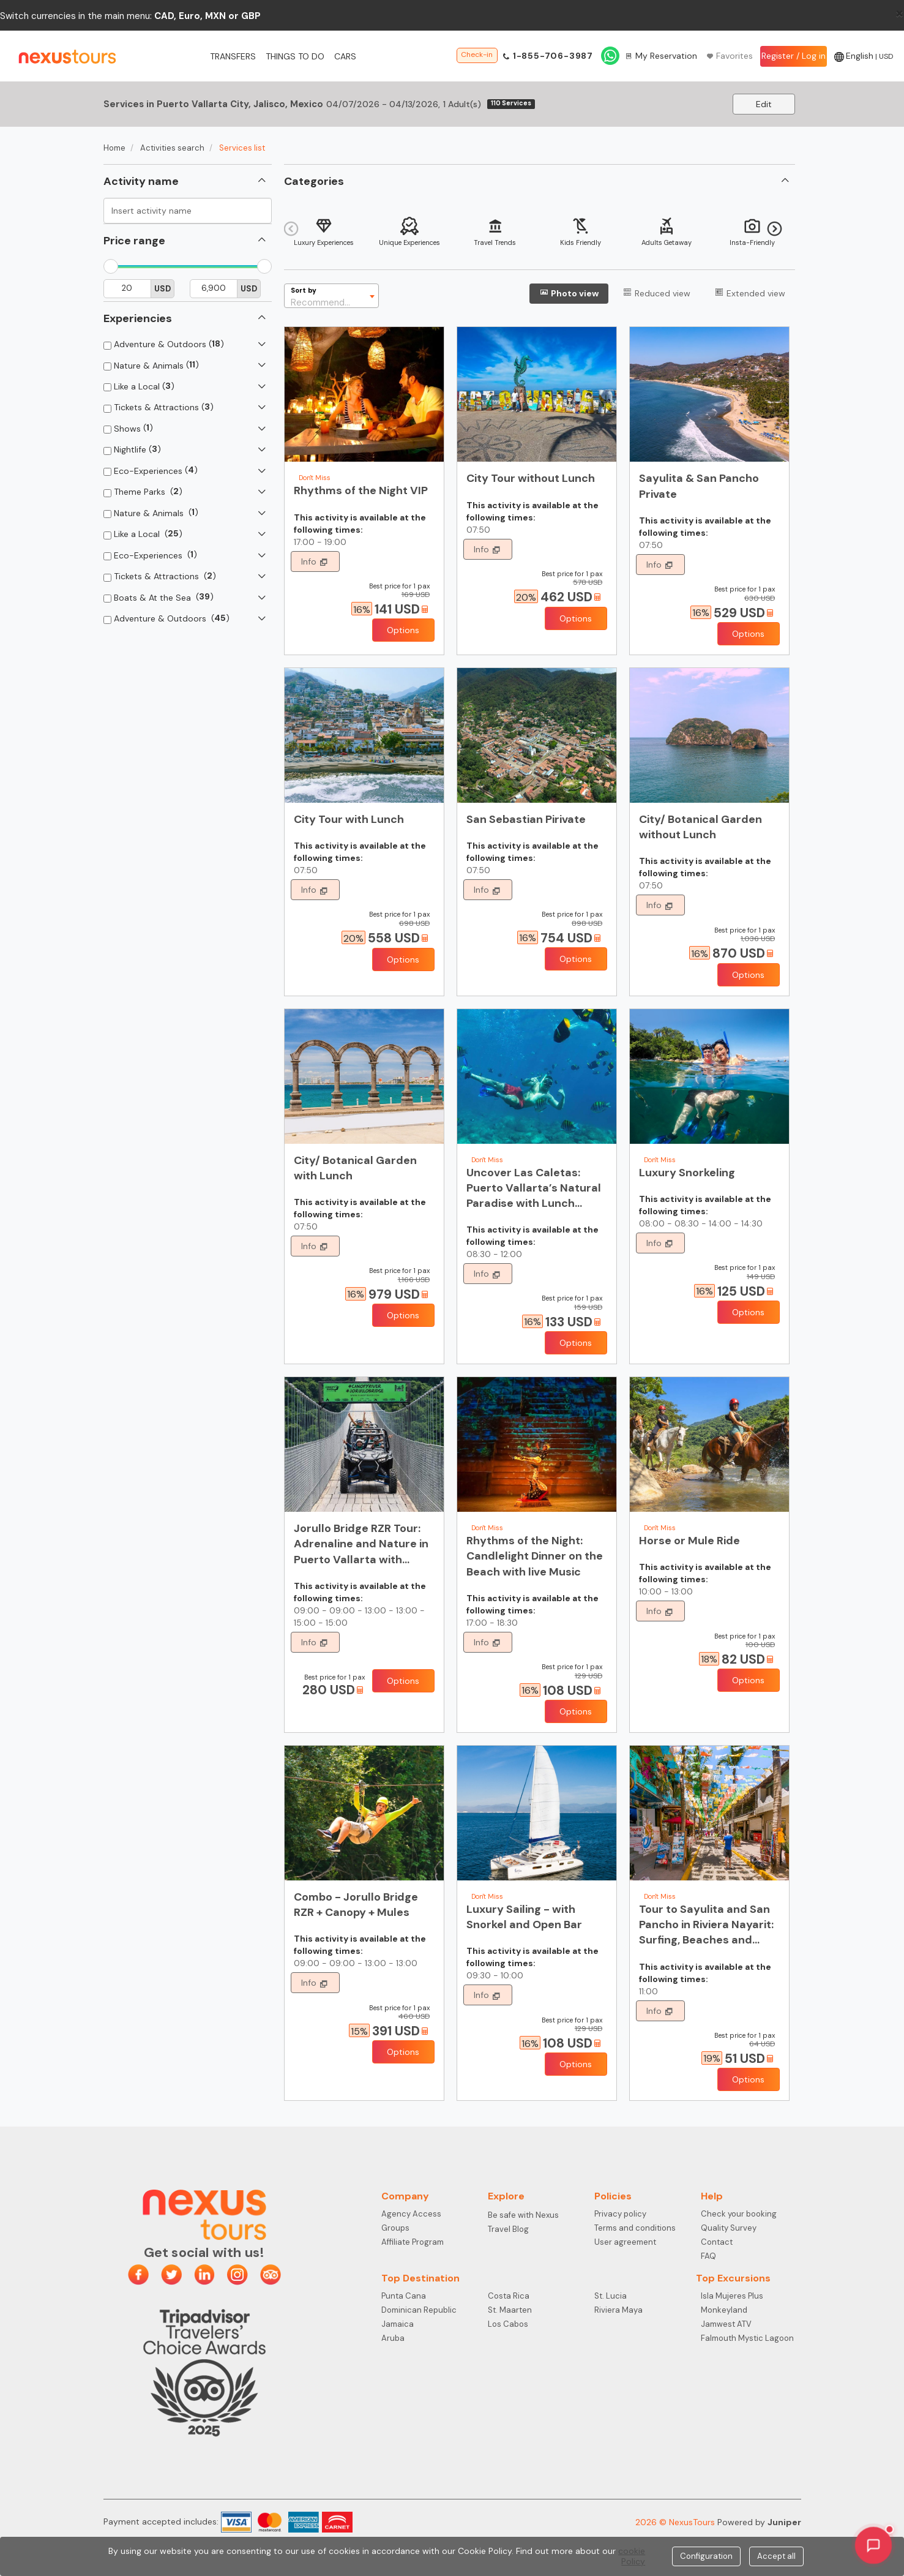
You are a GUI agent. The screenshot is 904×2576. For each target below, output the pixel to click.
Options (403, 630)
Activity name (141, 181)
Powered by (759, 2522)
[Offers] (361, 608)
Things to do (295, 56)
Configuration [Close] (706, 2556)
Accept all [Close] (776, 2556)
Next (775, 229)
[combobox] (331, 296)
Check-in (477, 54)
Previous (291, 229)
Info (310, 561)
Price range (134, 240)
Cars (345, 56)
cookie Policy (631, 2556)
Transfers (233, 56)
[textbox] (331, 296)
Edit (764, 104)
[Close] (899, 13)
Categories (314, 181)
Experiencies (137, 318)
